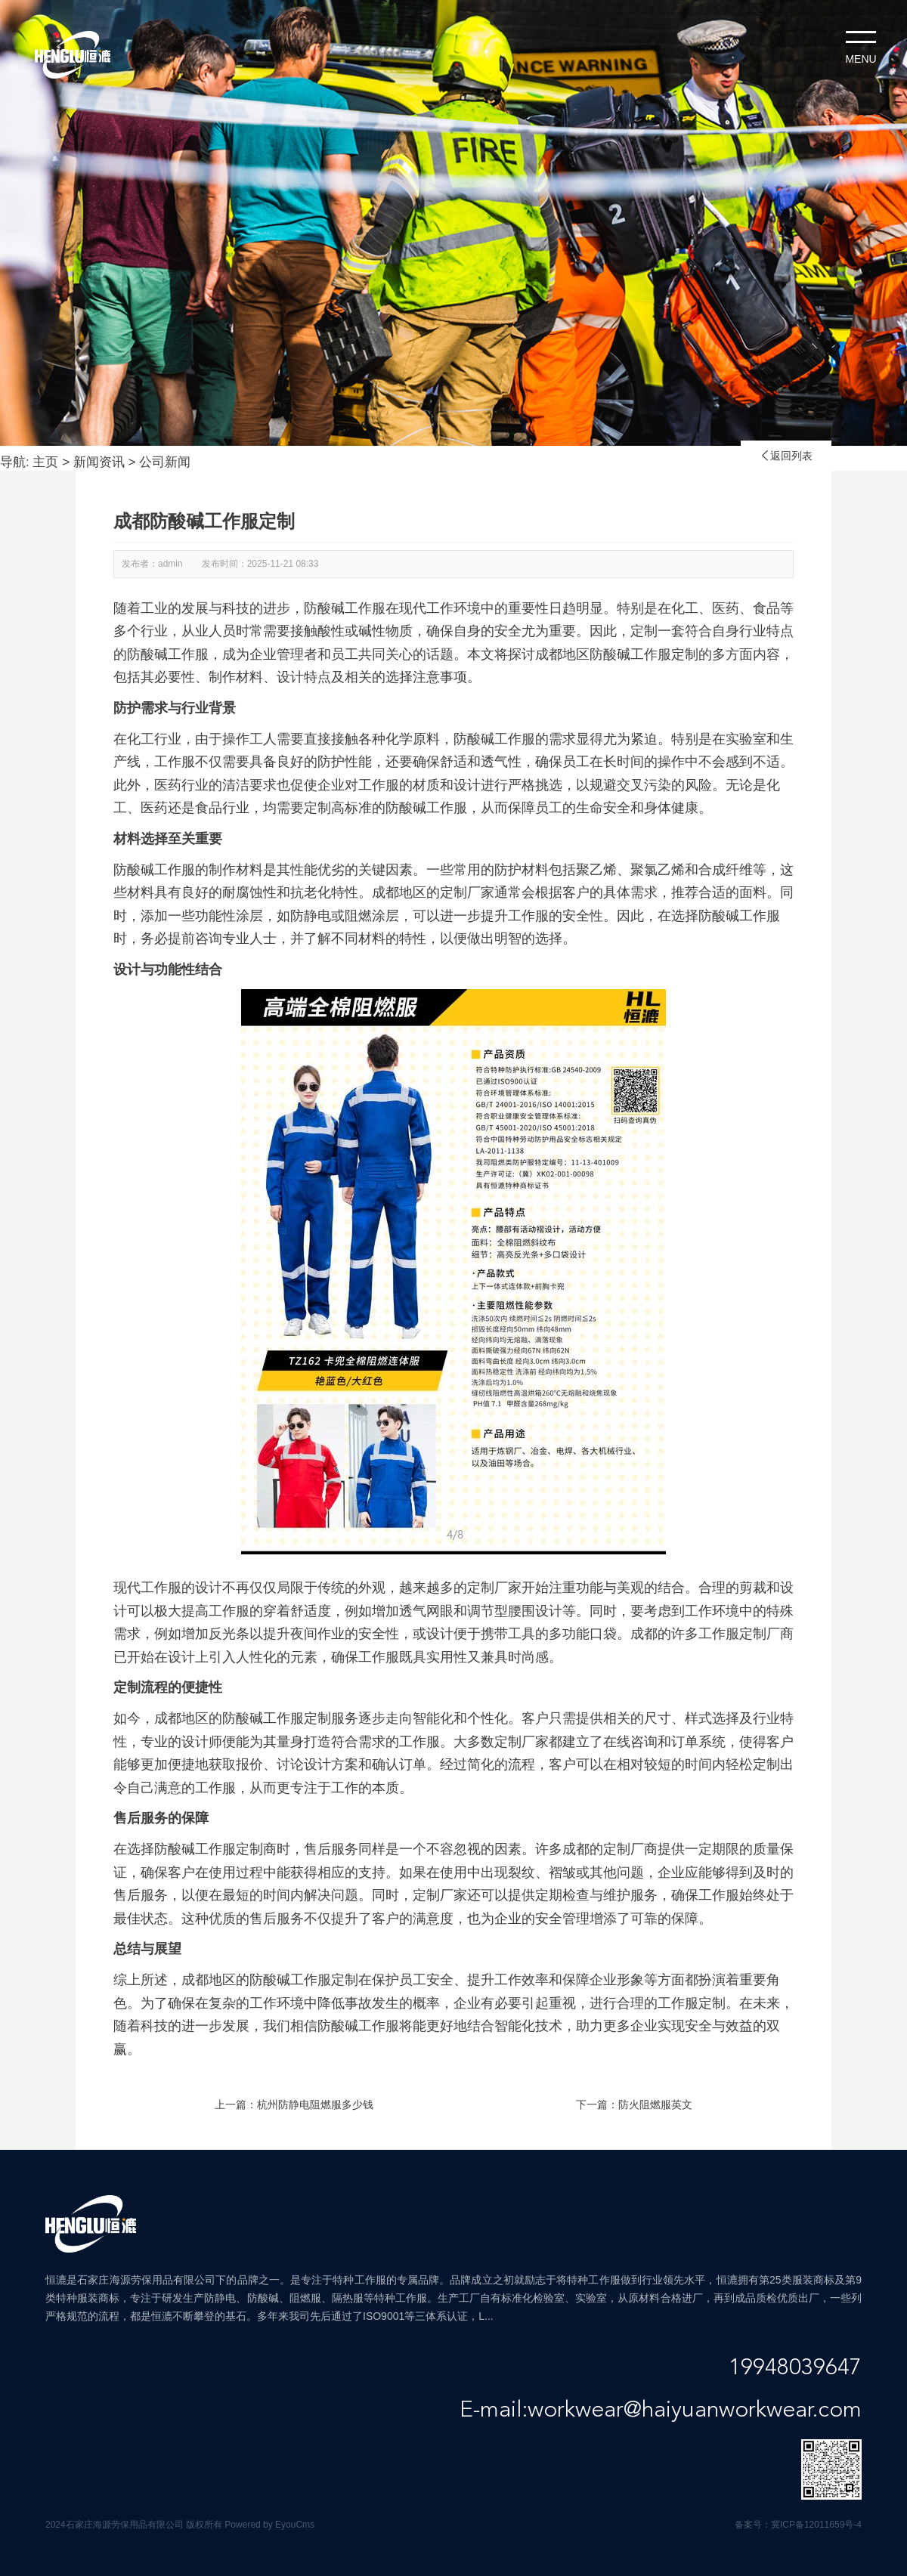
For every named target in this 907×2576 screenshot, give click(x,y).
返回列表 (786, 456)
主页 (45, 462)
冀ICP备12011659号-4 (816, 2524)
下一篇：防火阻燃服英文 (634, 2104)
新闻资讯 (99, 462)
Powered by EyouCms (268, 2524)
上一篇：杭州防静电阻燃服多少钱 (294, 2104)
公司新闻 (164, 462)
